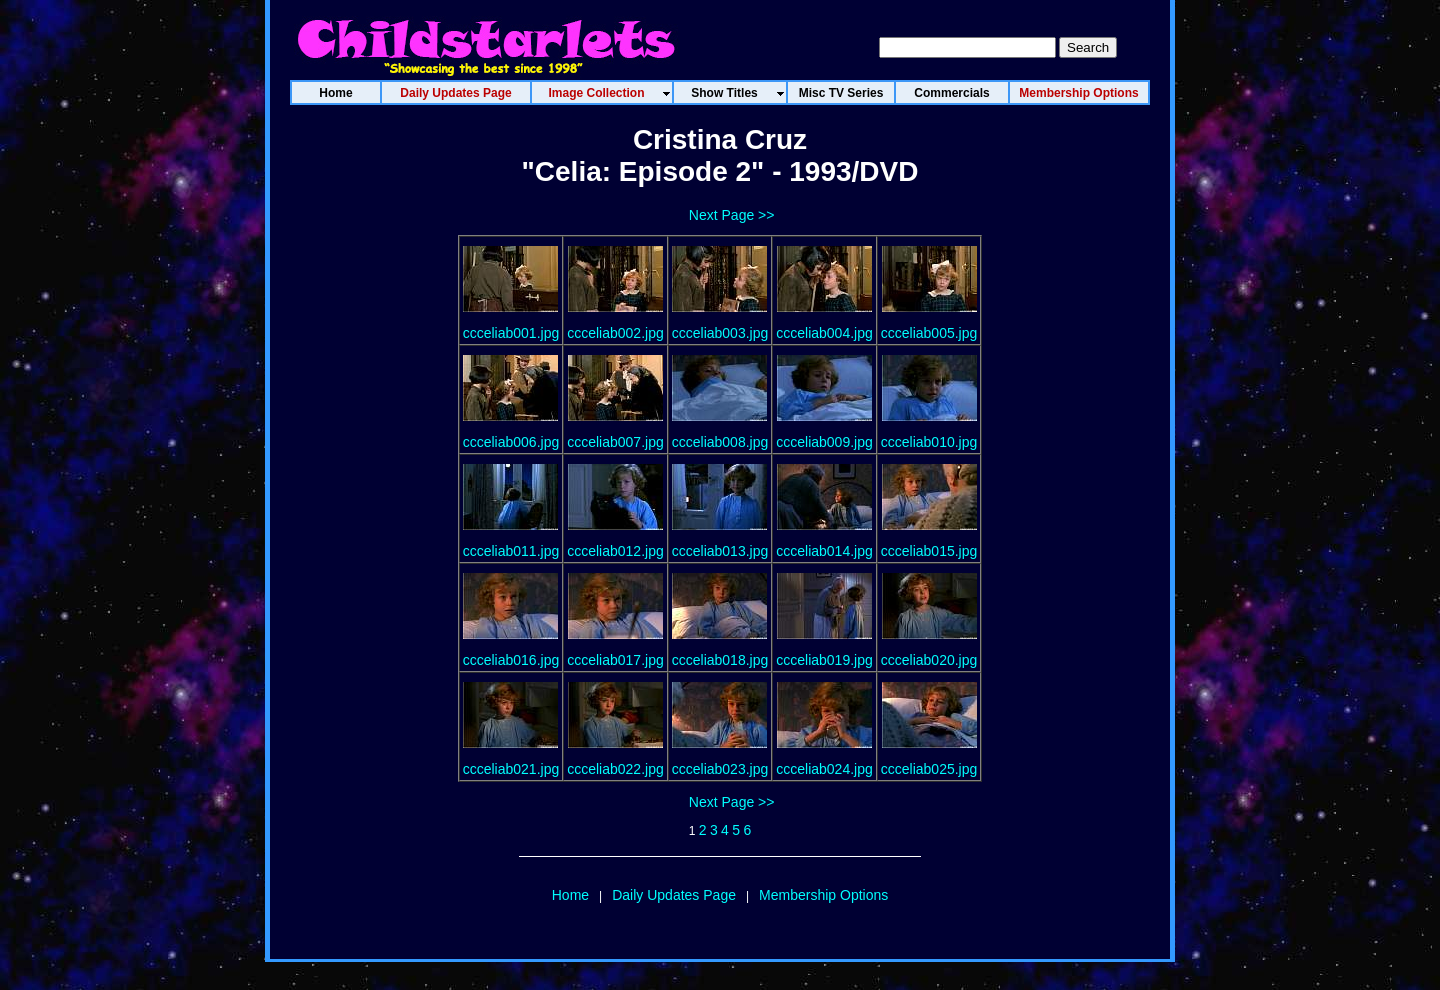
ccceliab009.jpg (824, 442)
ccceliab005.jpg (929, 333)
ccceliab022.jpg (615, 769)
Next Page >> (732, 215)
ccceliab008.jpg (720, 442)
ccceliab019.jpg (824, 660)
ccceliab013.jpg (720, 551)
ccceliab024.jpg (824, 769)
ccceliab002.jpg (615, 333)
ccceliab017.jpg (615, 660)
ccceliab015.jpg (929, 551)
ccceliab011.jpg (511, 551)
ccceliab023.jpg (720, 769)
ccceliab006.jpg (511, 442)
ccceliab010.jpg (929, 442)
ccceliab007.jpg (615, 442)
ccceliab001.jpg (511, 333)
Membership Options (823, 895)
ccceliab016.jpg (511, 660)
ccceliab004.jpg (824, 333)
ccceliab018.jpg (720, 660)
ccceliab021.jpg (511, 769)
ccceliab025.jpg (929, 769)
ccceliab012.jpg (615, 551)
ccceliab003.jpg (720, 333)
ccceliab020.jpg (929, 660)
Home (570, 895)
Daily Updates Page (674, 895)
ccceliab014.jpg (824, 551)
